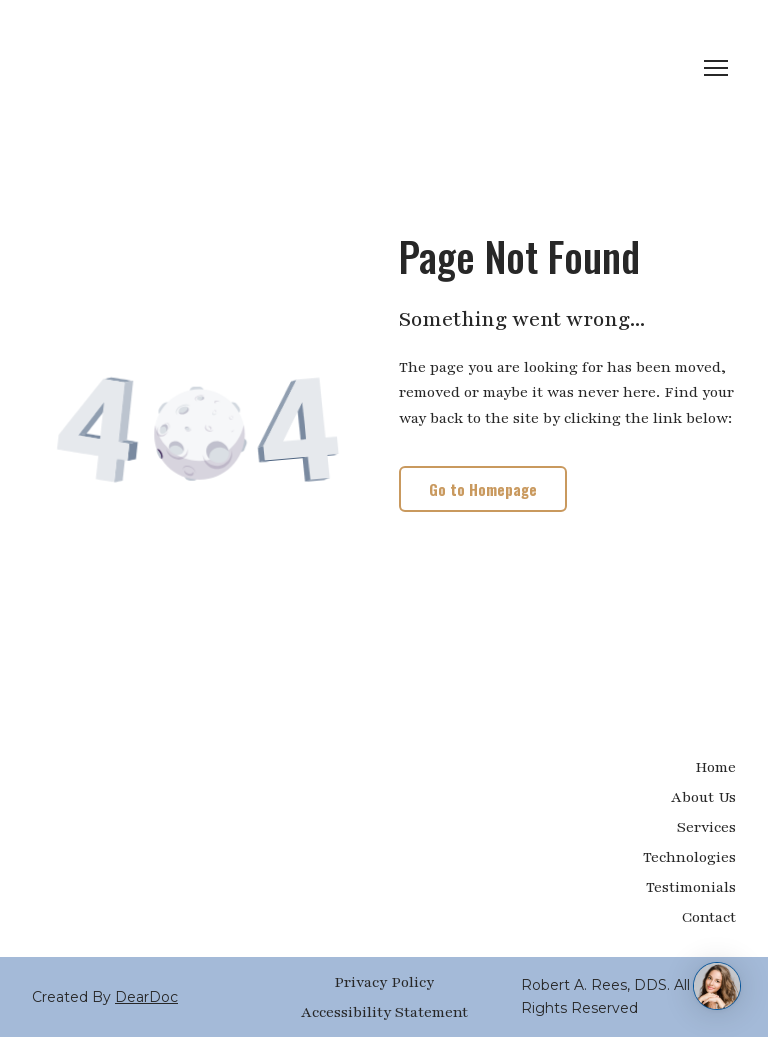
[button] (483, 489)
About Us (703, 797)
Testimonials (691, 887)
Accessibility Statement (384, 1012)
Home (715, 767)
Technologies (689, 857)
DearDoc (146, 997)
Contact (709, 917)
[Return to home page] (131, 68)
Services (706, 827)
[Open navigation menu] (716, 68)
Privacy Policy (384, 982)
